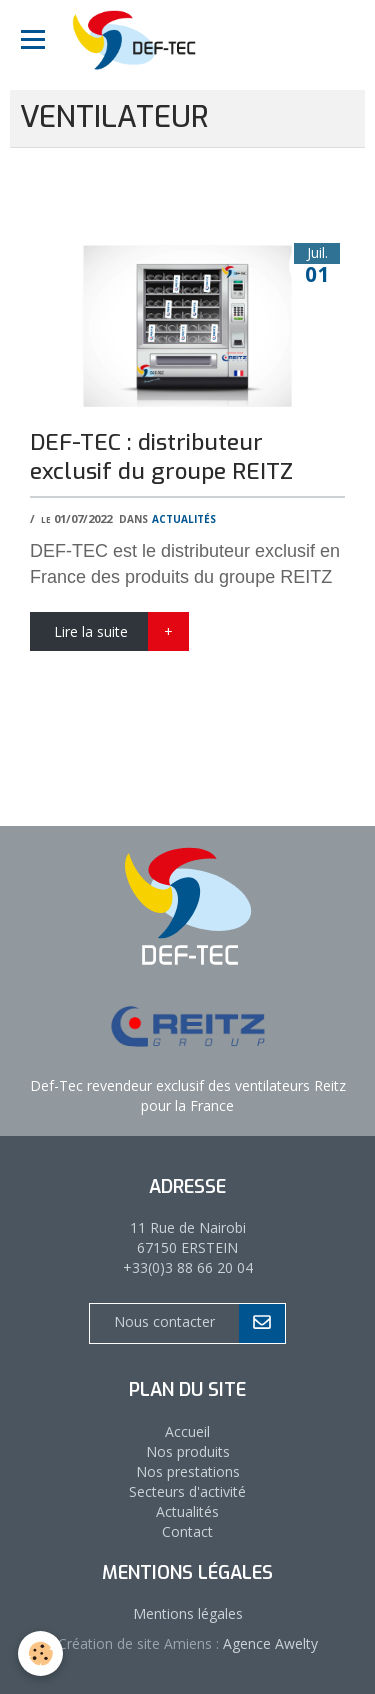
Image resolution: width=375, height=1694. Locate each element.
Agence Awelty (268, 1643)
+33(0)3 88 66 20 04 (188, 1267)
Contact (187, 1531)
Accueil (187, 1431)
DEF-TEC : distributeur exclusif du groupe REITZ (161, 457)
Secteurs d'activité (187, 1491)
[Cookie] (40, 1653)
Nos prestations (188, 1471)
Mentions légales (188, 1613)
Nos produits (188, 1451)
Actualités (184, 517)
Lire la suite (91, 631)
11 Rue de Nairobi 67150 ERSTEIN (188, 1237)
